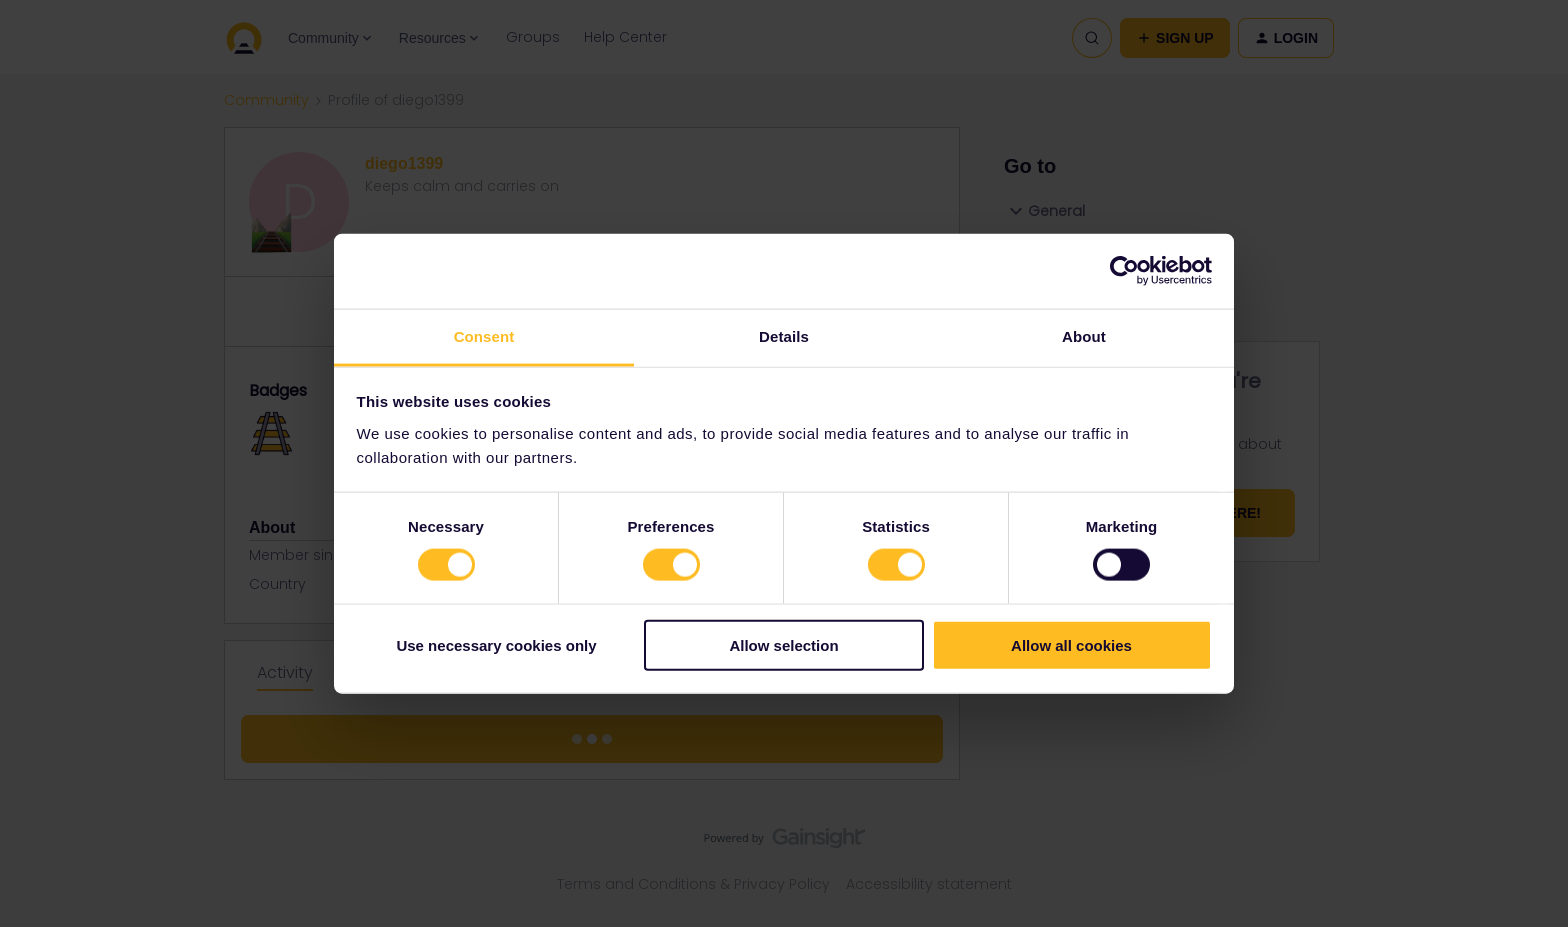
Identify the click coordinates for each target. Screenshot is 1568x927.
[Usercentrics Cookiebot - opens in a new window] (1124, 271)
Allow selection (783, 644)
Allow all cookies (1071, 644)
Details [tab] (784, 335)
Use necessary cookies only (496, 644)
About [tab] (1084, 335)
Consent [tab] (484, 335)
